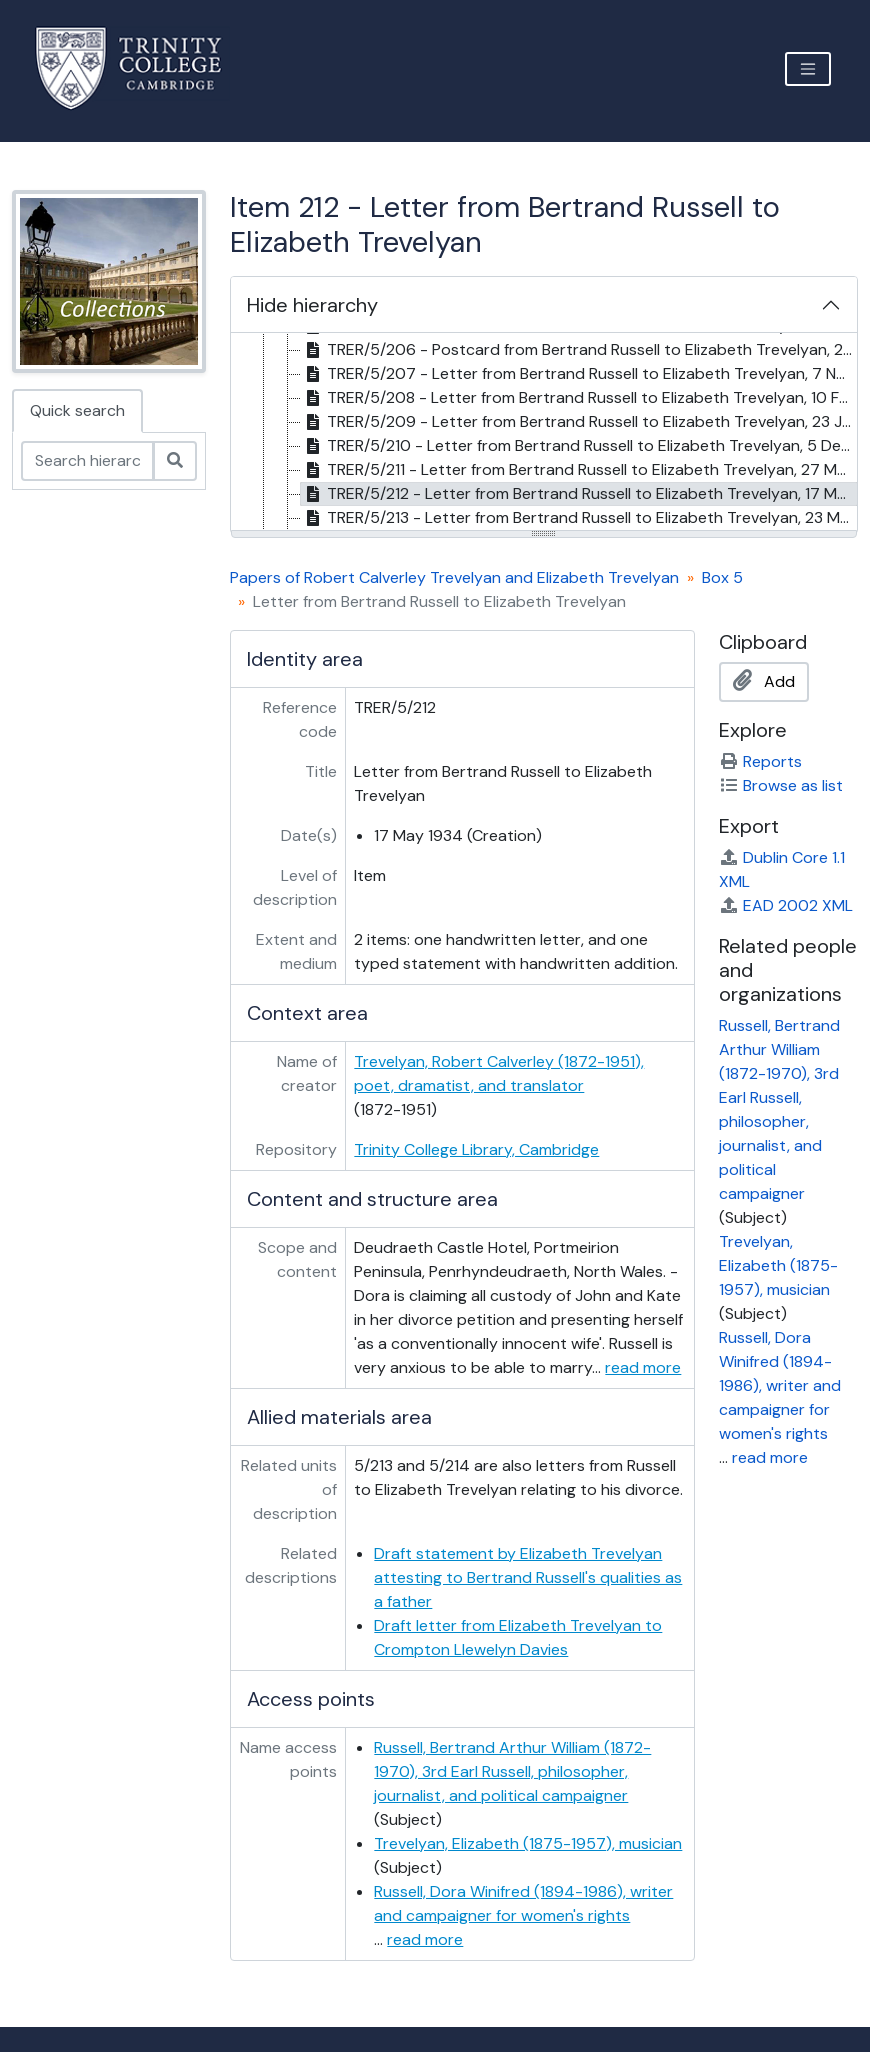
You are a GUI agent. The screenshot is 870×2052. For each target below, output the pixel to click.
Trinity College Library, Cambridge (476, 1149)
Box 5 (722, 577)
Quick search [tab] (77, 410)
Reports (760, 761)
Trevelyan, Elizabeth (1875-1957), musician (528, 1843)
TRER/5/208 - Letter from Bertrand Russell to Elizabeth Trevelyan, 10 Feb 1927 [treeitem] (579, 398)
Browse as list (781, 785)
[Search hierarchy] (87, 461)
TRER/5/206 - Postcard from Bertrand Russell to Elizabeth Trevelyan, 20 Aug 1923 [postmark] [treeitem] (579, 350)
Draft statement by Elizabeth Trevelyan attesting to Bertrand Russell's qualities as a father (528, 1577)
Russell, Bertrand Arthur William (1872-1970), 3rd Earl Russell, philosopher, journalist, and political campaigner (512, 1771)
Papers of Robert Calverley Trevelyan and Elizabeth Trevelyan (454, 577)
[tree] (544, 433)
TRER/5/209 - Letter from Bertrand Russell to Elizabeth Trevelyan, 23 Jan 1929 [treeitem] (579, 422)
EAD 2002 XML (786, 905)
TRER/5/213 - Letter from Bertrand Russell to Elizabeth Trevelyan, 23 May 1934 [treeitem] (579, 518)
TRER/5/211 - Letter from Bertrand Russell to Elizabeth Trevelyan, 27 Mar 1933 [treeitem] (579, 470)
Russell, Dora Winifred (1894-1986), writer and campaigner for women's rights (780, 1385)
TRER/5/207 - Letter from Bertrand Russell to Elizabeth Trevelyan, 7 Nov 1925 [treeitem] (579, 374)
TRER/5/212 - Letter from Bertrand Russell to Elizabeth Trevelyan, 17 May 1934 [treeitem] (579, 494)
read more (643, 1367)
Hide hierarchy (312, 305)
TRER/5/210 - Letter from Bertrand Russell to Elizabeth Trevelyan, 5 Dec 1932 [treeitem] (579, 446)
